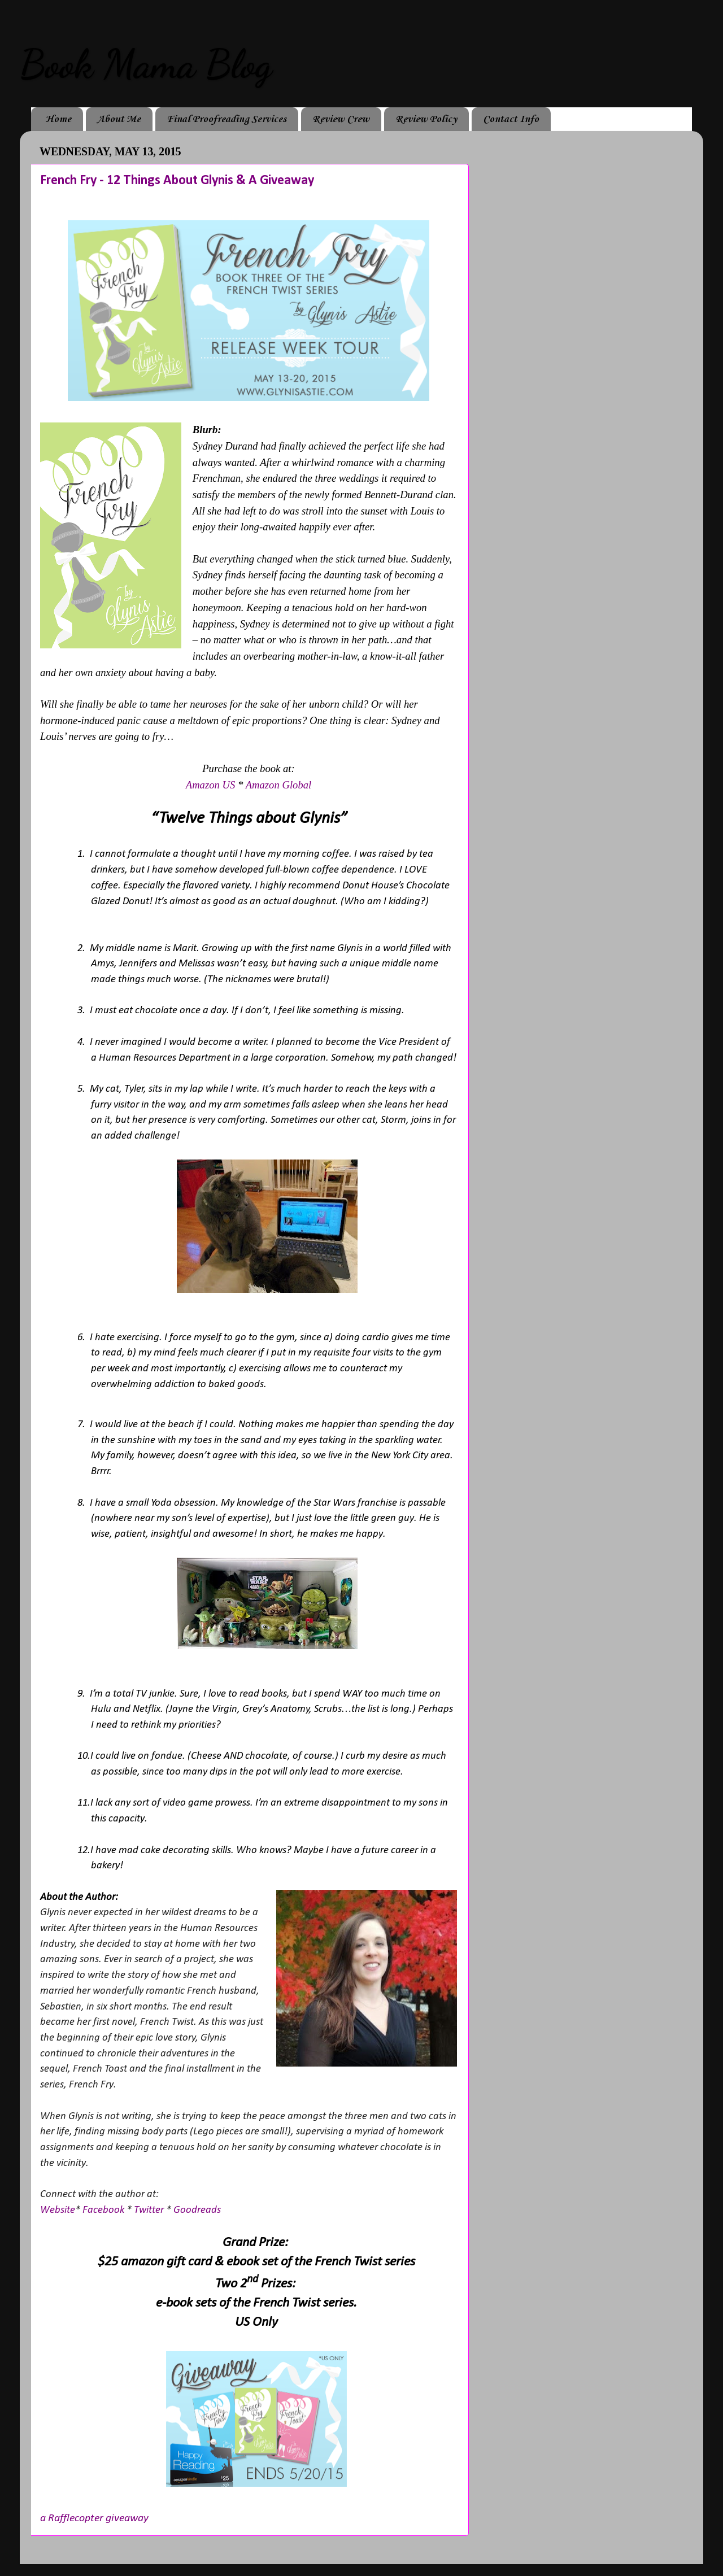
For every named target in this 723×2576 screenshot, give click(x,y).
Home (58, 119)
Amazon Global (279, 785)
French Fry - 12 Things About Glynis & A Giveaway (177, 181)
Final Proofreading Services (226, 119)
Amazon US (211, 785)
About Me (119, 119)
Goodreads (197, 2210)
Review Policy (426, 119)
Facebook (103, 2210)
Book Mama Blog (146, 64)
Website (57, 2210)
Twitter (149, 2210)
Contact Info (511, 119)
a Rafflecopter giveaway (94, 2518)
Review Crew (340, 119)
